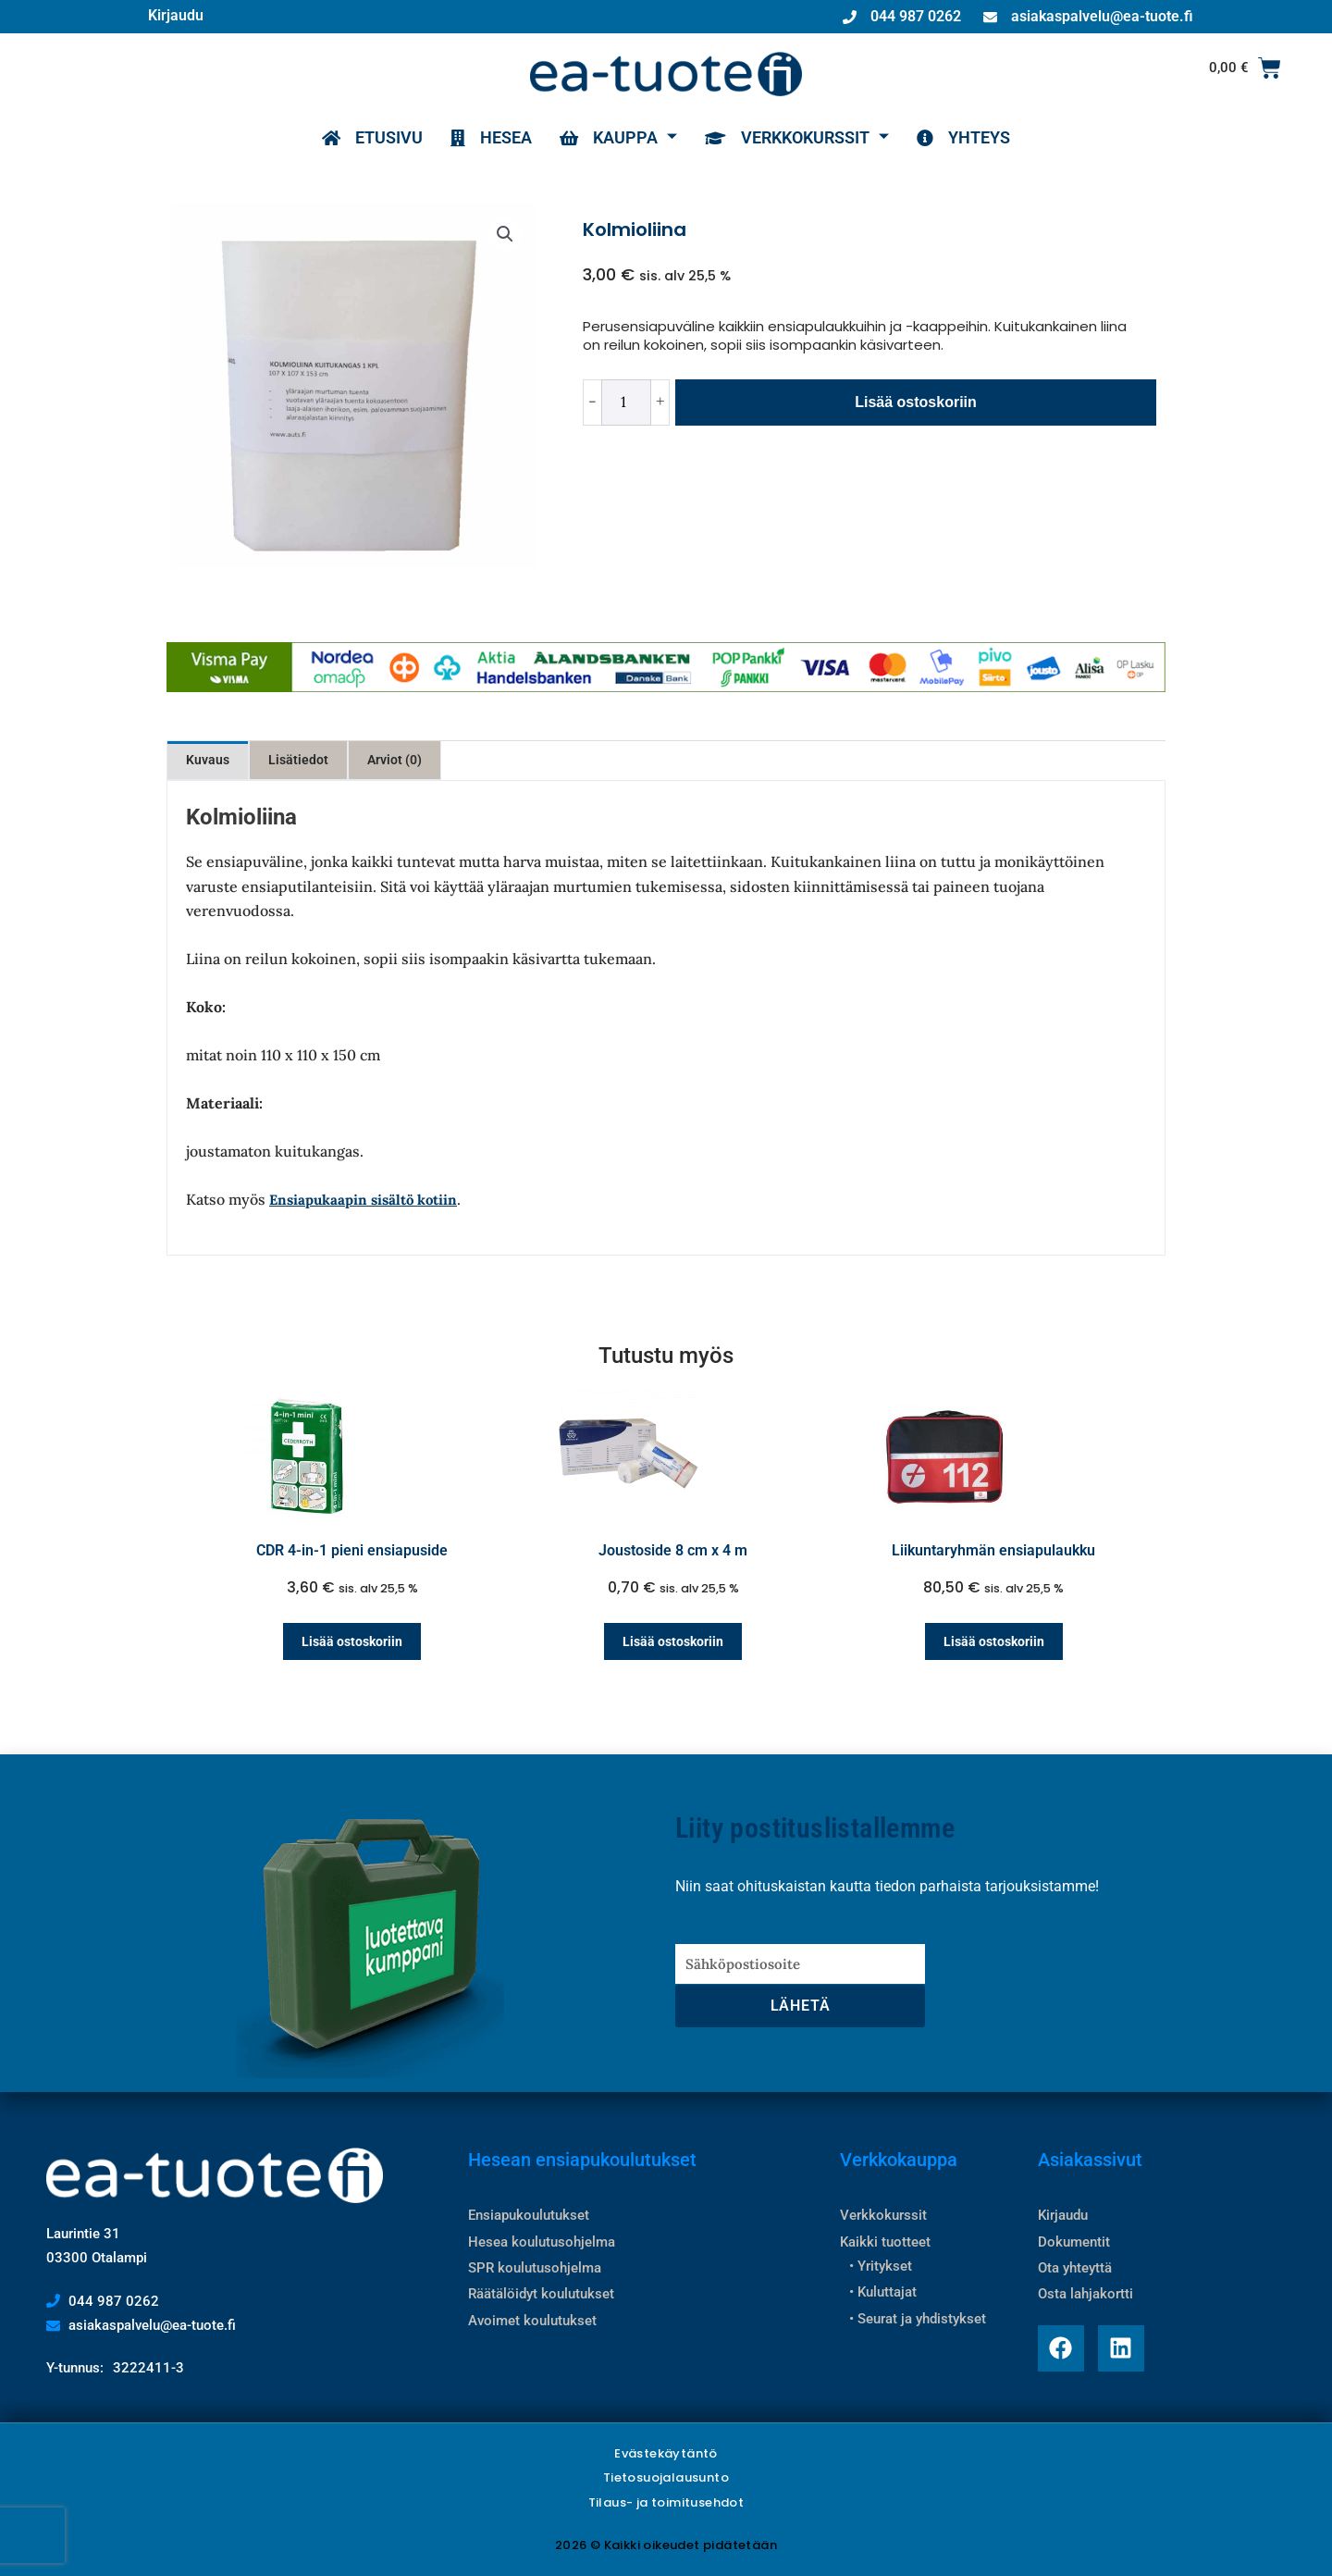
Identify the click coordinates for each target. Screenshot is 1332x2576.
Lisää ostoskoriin (916, 402)
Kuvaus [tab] (207, 759)
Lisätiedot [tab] (298, 759)
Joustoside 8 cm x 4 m (672, 1550)
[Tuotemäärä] (626, 402)
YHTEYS (963, 137)
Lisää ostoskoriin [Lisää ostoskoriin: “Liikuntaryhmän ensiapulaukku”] (994, 1641)
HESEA (491, 137)
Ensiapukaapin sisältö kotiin (363, 1199)
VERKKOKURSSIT (797, 138)
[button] (505, 234)
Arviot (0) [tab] (394, 759)
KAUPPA (618, 138)
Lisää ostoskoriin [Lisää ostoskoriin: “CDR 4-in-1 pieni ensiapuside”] (352, 1641)
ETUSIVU (372, 137)
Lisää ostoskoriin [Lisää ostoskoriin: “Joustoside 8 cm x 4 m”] (673, 1641)
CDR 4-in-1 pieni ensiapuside (352, 1550)
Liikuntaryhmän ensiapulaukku (993, 1550)
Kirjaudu (176, 15)
